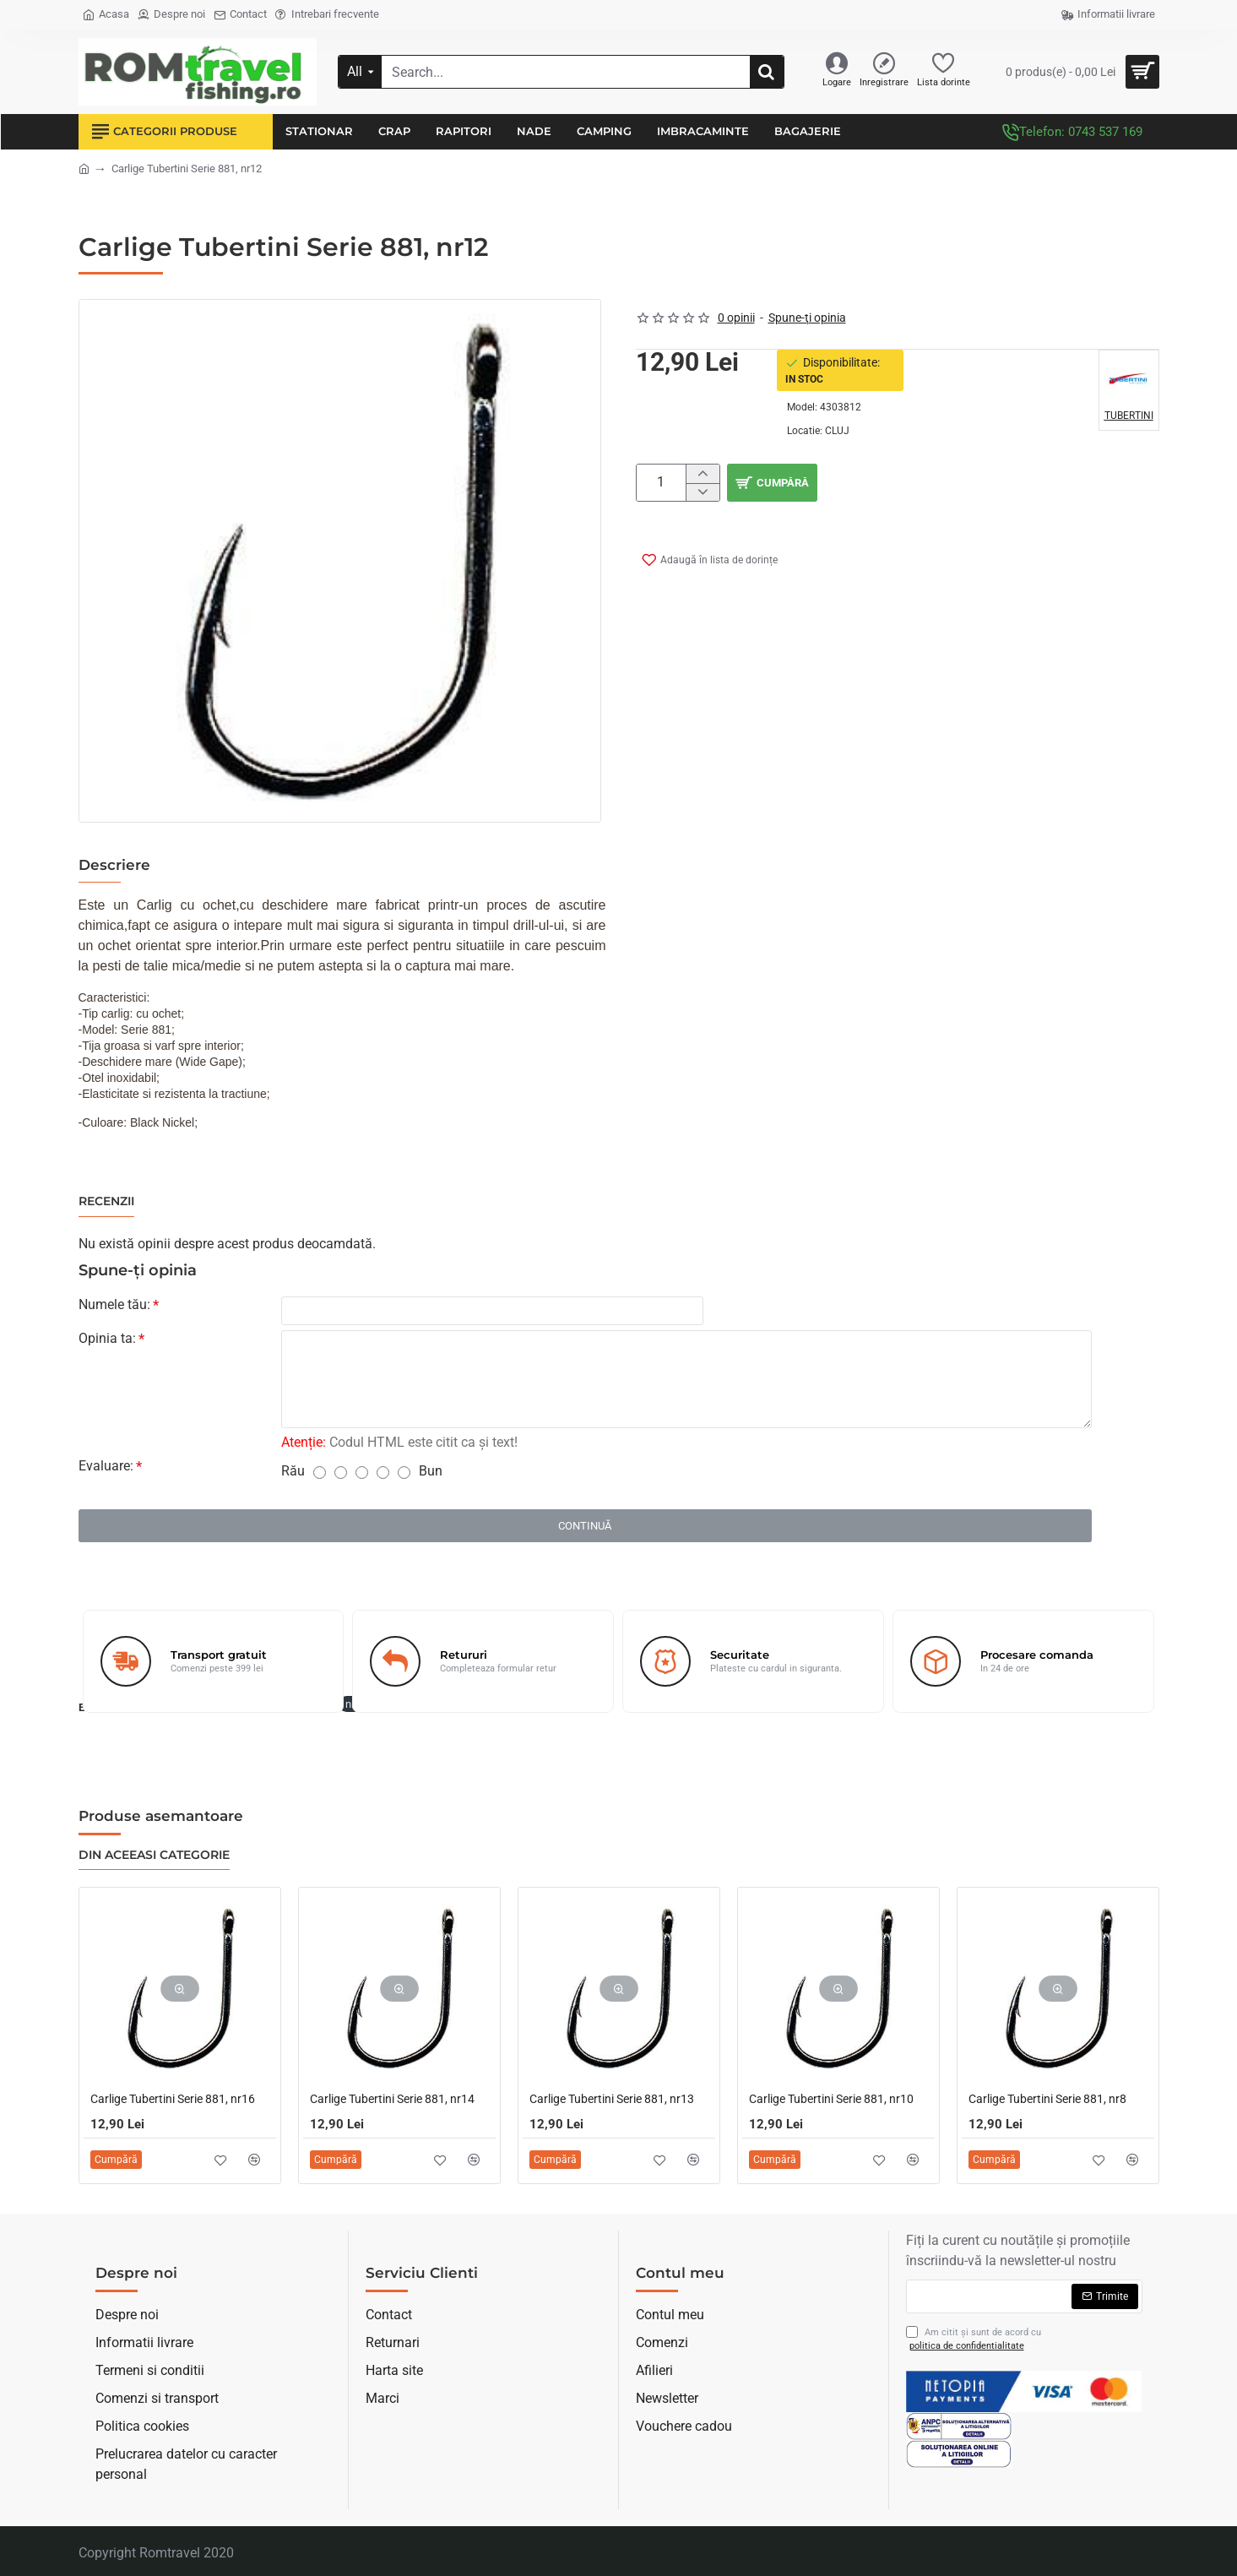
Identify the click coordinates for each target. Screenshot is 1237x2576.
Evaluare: (106, 1469)
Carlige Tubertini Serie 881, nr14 (392, 2099)
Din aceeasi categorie (154, 1855)
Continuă (584, 1529)
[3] (361, 1476)
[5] (404, 1476)
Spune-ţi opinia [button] (807, 317)
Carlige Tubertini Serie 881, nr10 (831, 2099)
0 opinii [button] (736, 317)
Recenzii (106, 1201)
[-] (702, 492)
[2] (340, 1476)
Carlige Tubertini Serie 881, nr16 (172, 2099)
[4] (383, 1476)
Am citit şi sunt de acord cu (973, 2340)
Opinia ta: (107, 1342)
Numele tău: (114, 1304)
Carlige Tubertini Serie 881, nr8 (1047, 2099)
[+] (702, 474)
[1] (319, 1476)
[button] (943, 483)
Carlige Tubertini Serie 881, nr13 (611, 2099)
